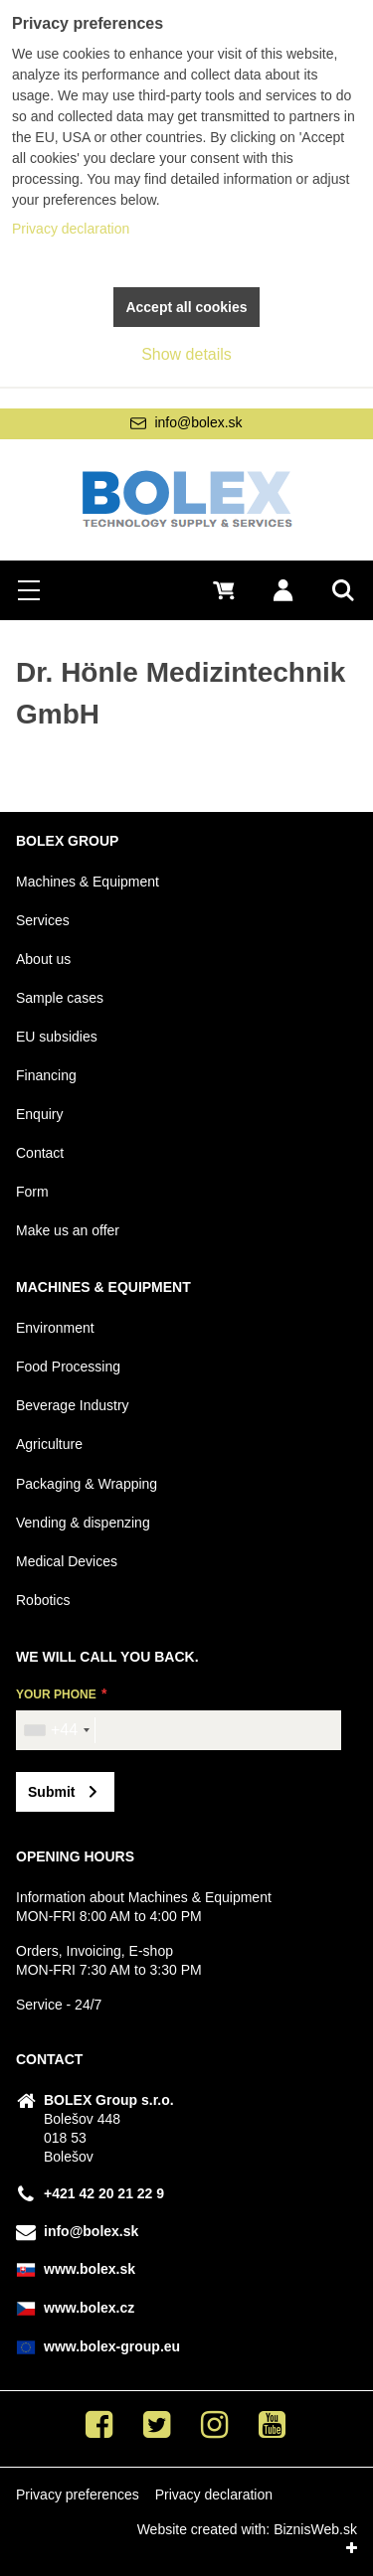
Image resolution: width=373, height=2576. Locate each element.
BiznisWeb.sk (315, 2529)
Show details (186, 354)
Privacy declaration (214, 2494)
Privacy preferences (77, 2494)
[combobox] (56, 1730)
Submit (51, 1792)
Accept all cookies (186, 307)
